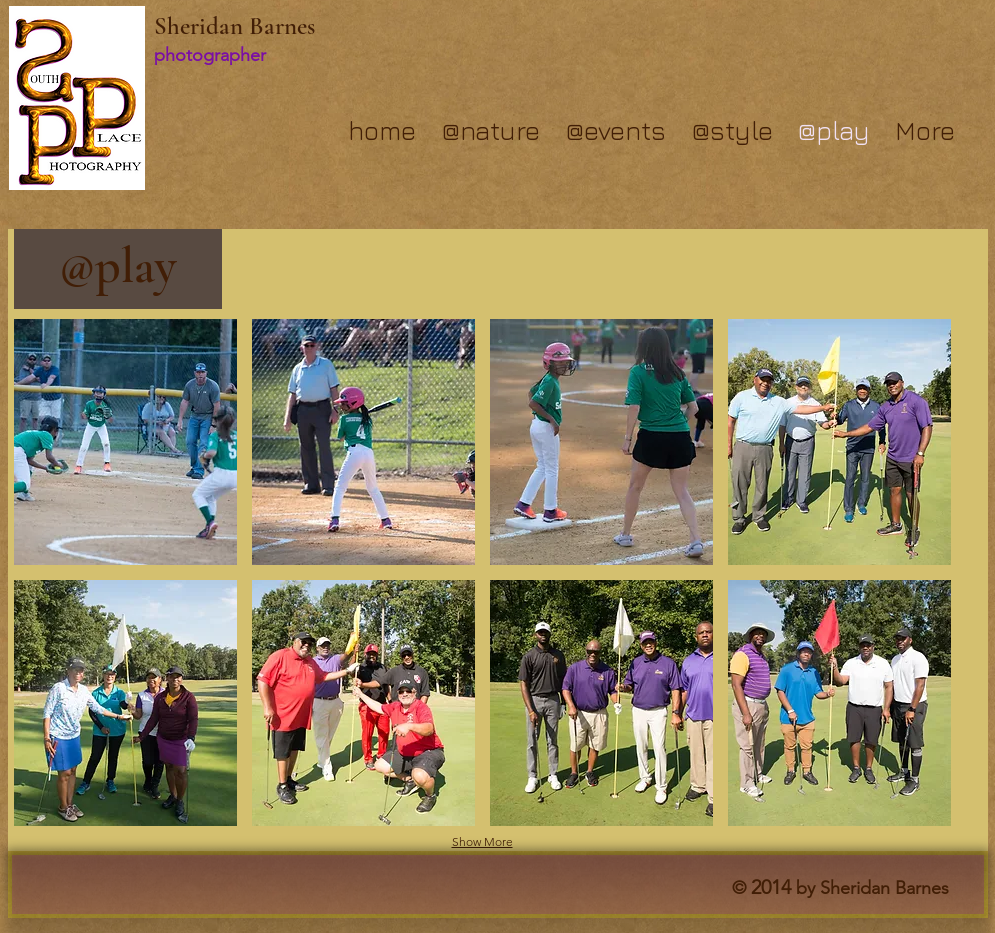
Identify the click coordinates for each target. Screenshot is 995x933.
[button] (125, 442)
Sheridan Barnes (234, 26)
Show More (482, 841)
